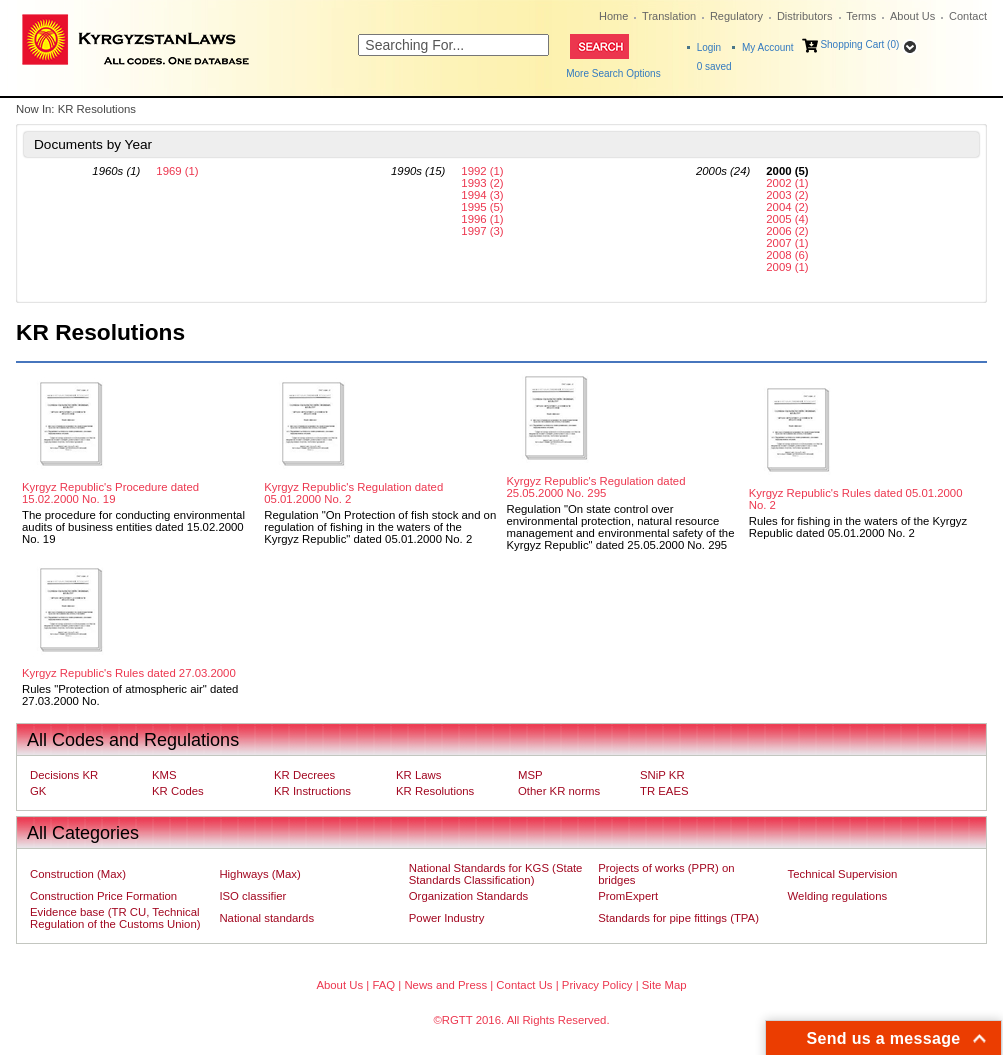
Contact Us (524, 985)
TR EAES (664, 791)
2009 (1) (787, 267)
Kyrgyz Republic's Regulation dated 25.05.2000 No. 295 (596, 487)
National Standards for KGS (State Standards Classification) (496, 874)
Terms (861, 16)
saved (714, 66)
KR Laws (418, 775)
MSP (530, 775)
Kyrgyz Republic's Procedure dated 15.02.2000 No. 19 (110, 493)
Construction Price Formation (103, 896)
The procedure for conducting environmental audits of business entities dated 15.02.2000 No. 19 (133, 527)
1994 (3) (482, 195)
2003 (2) (787, 195)
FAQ (383, 985)
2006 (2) (787, 231)
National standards (266, 918)
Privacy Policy (597, 985)
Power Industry (447, 918)
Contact (968, 16)
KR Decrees (304, 775)
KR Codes (178, 791)
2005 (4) (787, 219)
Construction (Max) (78, 874)
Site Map (664, 985)
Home (613, 16)
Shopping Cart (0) (859, 44)
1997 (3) (482, 231)
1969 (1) (177, 171)
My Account (768, 47)
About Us (912, 16)
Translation (669, 16)
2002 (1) (787, 183)
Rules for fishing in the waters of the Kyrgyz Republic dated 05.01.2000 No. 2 (858, 527)
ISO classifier (252, 896)
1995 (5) (482, 207)
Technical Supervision (843, 874)
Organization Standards (468, 896)
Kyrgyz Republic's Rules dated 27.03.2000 (129, 673)
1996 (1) (482, 219)
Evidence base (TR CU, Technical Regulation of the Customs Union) (115, 918)
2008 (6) (787, 255)
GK (38, 791)
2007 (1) (787, 243)
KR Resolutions (435, 791)
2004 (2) (787, 207)
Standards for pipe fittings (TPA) (678, 918)
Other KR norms (559, 791)
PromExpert (628, 896)
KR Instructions (312, 791)
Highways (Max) (259, 874)
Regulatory (736, 16)
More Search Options (613, 73)
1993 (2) (482, 183)
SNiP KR (662, 775)
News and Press (445, 985)
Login (709, 47)
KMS (164, 775)
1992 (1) (482, 171)
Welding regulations (838, 896)
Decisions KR (64, 775)
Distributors (805, 16)
